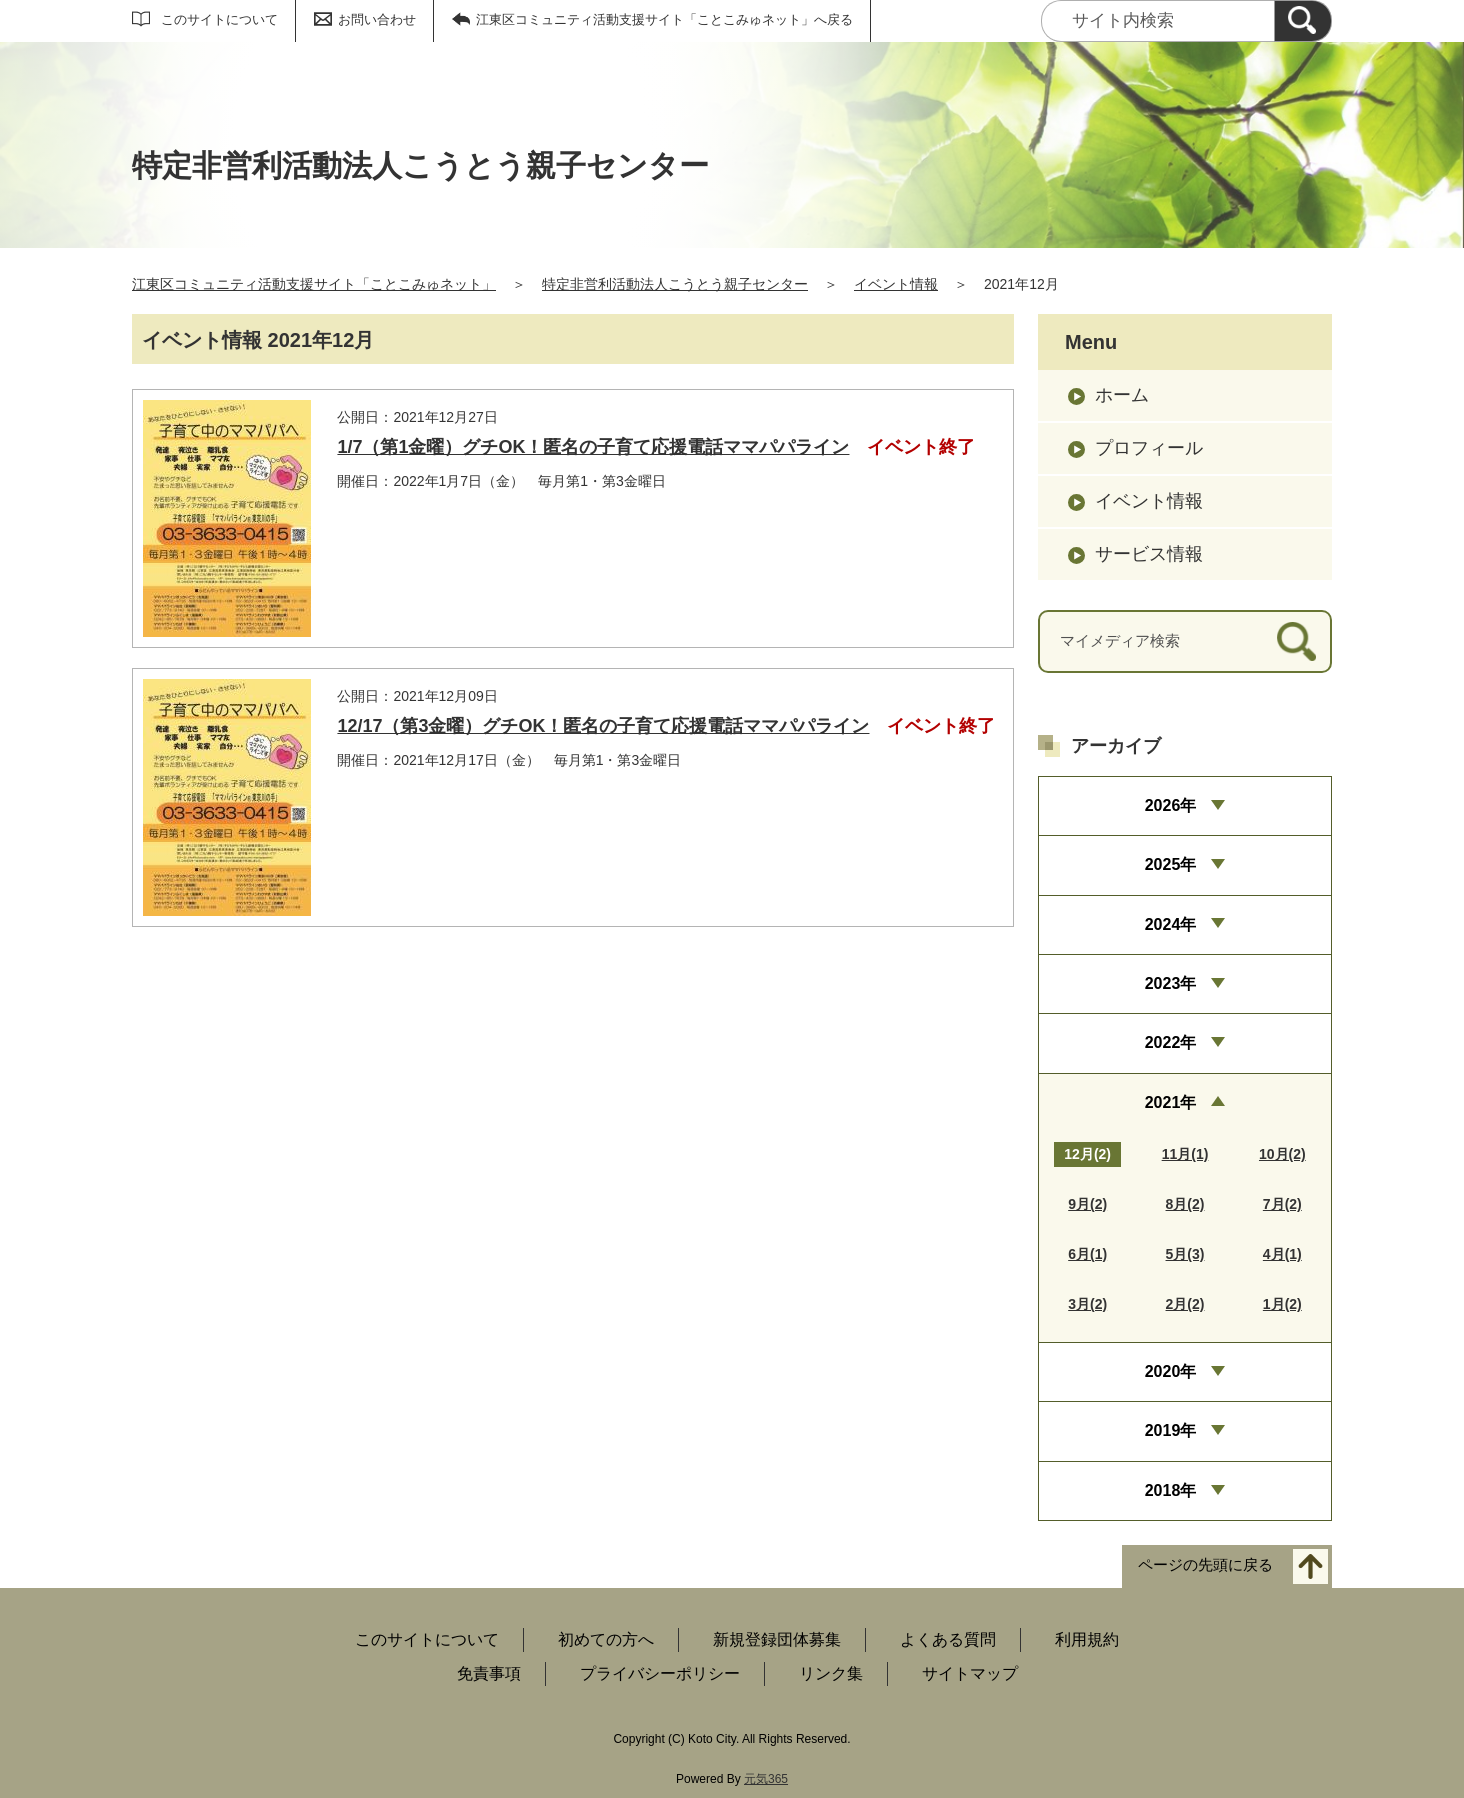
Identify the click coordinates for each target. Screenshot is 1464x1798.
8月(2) (1185, 1204)
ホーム (1122, 395)
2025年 (1171, 864)
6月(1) (1087, 1254)
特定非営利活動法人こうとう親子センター (675, 284)
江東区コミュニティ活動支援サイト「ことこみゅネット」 (314, 284)
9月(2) (1087, 1204)
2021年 (1171, 1102)
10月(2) (1282, 1154)
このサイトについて (219, 19)
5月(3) (1185, 1254)
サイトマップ (970, 1673)
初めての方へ (606, 1639)
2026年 (1171, 805)
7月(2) (1282, 1204)
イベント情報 (896, 284)
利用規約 (1087, 1639)
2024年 (1171, 924)
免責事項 (489, 1673)
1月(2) (1282, 1304)
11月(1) (1185, 1154)
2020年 (1171, 1371)
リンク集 (831, 1673)
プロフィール (1149, 448)
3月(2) (1087, 1304)
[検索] (1303, 21)
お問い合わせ (377, 19)
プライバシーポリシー (660, 1673)
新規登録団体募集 (777, 1639)
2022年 (1171, 1042)
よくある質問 (948, 1639)
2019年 (1171, 1430)
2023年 (1171, 983)
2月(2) (1185, 1304)
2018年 (1171, 1490)
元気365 (766, 1779)
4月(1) (1282, 1254)
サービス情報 (1149, 554)
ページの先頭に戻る (1205, 1565)
